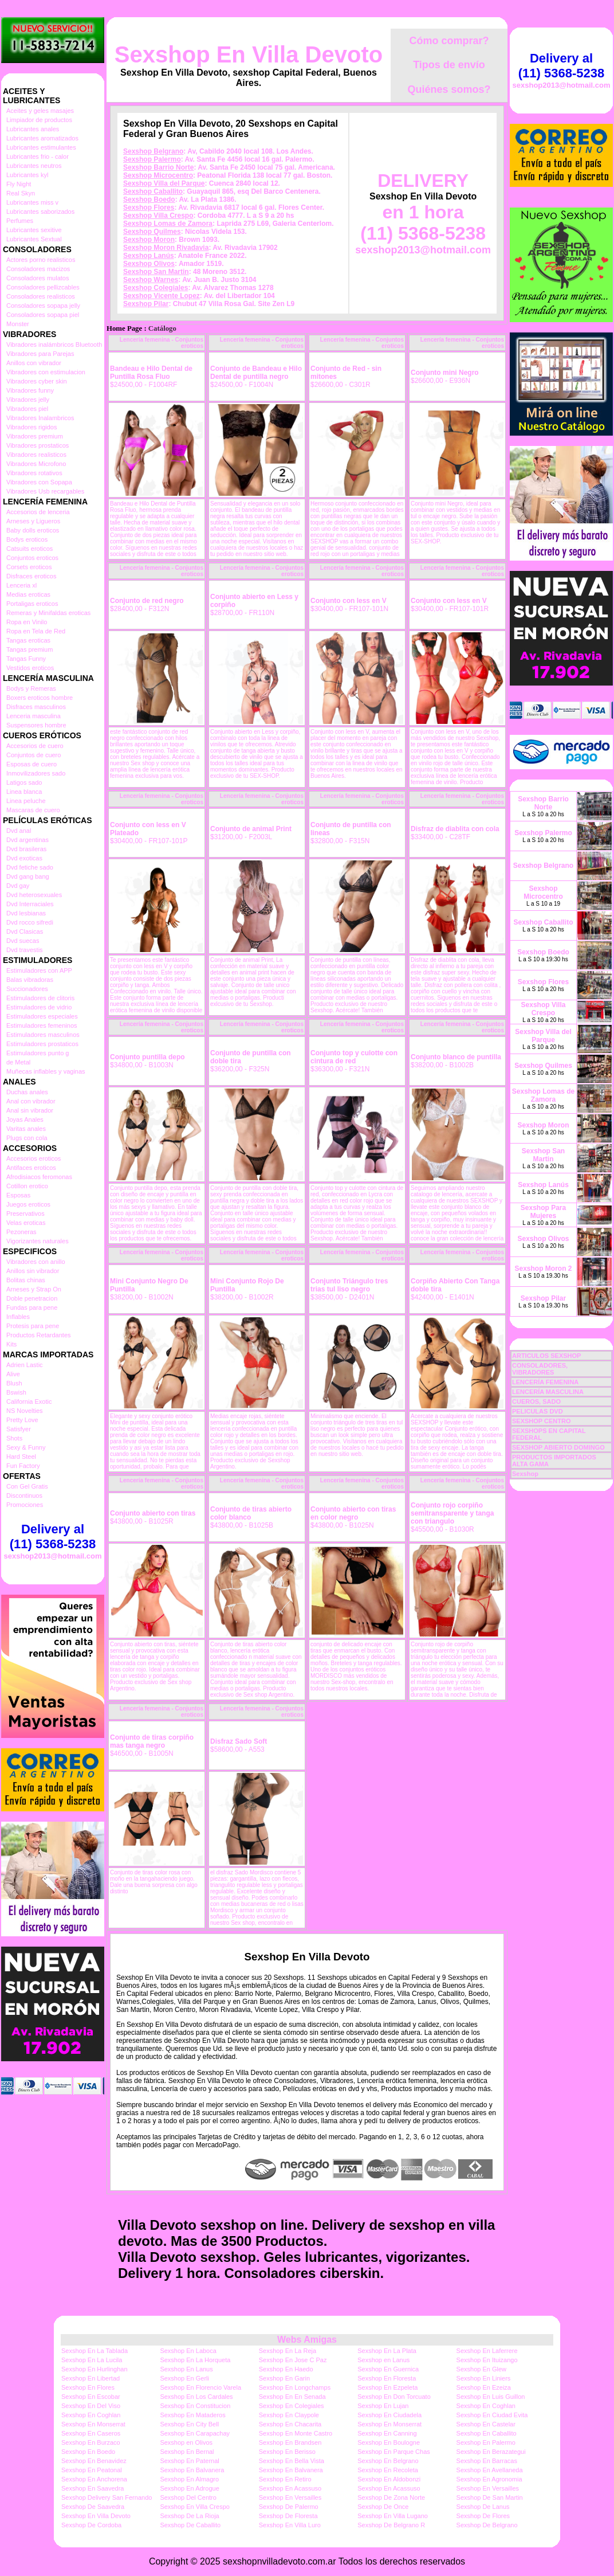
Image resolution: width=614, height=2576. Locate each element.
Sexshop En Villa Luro (290, 2525)
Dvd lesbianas (26, 913)
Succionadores (27, 988)
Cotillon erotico (27, 1186)
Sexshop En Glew (481, 2369)
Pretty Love (22, 1419)
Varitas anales (26, 1128)
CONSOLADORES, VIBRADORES (540, 1369)
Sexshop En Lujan (382, 2405)
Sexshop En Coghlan (485, 2405)
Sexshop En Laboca (188, 2350)
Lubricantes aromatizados (42, 138)
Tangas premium (29, 649)
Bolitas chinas (25, 1280)
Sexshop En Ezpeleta (387, 2387)
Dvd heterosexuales (34, 894)
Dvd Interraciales (30, 904)
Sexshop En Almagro (189, 2479)
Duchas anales (27, 1092)
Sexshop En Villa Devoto (249, 54)
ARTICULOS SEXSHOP (546, 1355)
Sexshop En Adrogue (189, 2488)
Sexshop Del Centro (188, 2497)
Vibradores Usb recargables (45, 491)
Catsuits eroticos (29, 548)
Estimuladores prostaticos (42, 1043)
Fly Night (18, 184)
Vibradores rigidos (31, 427)
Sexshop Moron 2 (543, 1268)
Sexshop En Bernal (187, 2451)
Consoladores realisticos (40, 296)
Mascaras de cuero (33, 810)
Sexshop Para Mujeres (543, 1212)
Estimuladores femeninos (41, 1025)
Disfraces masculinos (36, 706)
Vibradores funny (30, 390)
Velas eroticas (25, 1222)
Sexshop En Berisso (287, 2451)
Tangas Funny (26, 658)
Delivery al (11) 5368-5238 (53, 1536)
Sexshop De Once (382, 2506)
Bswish (16, 1392)
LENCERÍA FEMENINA (545, 1382)
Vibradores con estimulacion (45, 372)
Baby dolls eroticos (32, 530)
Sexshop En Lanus (186, 2369)
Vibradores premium (34, 436)
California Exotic (29, 1401)
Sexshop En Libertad (90, 2378)
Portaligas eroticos (32, 603)
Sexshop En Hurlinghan (94, 2369)
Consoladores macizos (38, 268)
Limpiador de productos (39, 119)
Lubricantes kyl (27, 174)
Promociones (24, 1504)
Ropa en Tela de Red (35, 631)
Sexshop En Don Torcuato (394, 2396)
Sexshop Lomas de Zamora (167, 224)
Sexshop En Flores (88, 2387)
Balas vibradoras (29, 979)
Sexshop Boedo (149, 199)
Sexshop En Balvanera (192, 2470)
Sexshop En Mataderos (192, 2414)
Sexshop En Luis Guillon (490, 2396)
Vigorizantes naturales (37, 1241)
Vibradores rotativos (34, 472)
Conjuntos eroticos (32, 557)
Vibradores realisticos (36, 454)
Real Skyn (20, 193)
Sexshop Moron (149, 240)
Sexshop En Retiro (285, 2479)
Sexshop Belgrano (153, 151)
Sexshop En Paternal (189, 2460)
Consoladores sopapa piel (42, 314)
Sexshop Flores (148, 207)
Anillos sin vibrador (32, 1270)
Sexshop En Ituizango (487, 2359)
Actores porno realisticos (40, 259)
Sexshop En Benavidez (94, 2460)
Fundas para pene (31, 1307)
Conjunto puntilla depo (147, 1057)
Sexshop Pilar (145, 304)
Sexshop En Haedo (286, 2369)
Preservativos (25, 1213)
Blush (14, 1383)
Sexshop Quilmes (152, 232)
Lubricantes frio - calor (37, 156)
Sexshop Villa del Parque (164, 183)
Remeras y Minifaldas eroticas (48, 612)
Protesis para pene (32, 1325)
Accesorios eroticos (33, 1158)
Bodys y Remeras (31, 688)
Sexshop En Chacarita (290, 2424)
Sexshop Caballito (153, 191)
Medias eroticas (28, 594)
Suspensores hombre (36, 725)
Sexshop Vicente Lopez (161, 296)
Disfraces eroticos (31, 576)
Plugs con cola (27, 1137)
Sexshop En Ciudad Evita (492, 2414)
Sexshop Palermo (152, 159)
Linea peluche (26, 800)
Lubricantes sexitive (34, 229)
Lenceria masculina (33, 715)
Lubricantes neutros (34, 165)
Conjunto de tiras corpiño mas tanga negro (152, 1741)
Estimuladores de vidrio (39, 1007)
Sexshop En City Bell (189, 2424)
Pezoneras (21, 1231)
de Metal (18, 1062)
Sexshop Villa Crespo (158, 216)
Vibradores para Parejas (40, 353)
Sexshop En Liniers (483, 2378)
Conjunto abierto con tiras (152, 1513)
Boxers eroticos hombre (39, 697)
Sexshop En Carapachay (195, 2433)
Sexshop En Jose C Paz (293, 2359)
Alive (13, 1374)
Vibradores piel (27, 408)
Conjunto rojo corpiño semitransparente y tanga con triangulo (452, 1513)
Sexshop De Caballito (190, 2525)
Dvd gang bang (27, 876)
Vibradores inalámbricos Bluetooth (54, 344)
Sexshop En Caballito (486, 2433)
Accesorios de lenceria (38, 511)
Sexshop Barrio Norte (158, 167)
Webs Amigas (307, 2339)
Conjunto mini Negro (445, 373)
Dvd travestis (24, 949)
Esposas (18, 1195)
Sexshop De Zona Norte (391, 2497)
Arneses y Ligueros (33, 521)
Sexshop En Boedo (88, 2451)
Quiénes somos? (448, 89)
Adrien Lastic (24, 1364)
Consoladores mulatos (37, 278)
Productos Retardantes (38, 1335)
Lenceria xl (21, 585)
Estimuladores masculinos (43, 1034)
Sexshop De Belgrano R (391, 2525)
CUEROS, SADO (536, 1401)
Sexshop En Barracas (486, 2460)
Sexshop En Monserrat (93, 2424)
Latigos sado (24, 782)
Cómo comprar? (449, 40)
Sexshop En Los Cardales (196, 2396)
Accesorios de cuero (35, 745)
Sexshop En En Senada (292, 2396)
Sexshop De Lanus (483, 2506)
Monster (17, 323)
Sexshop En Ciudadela (389, 2414)
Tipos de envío (449, 65)
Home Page (124, 328)
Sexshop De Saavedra (92, 2506)
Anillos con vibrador (33, 362)
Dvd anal (18, 830)
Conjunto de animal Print (251, 829)
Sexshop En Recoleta (387, 2470)
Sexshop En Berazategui (491, 2451)
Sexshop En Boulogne (388, 2442)
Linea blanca (24, 791)
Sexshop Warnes (150, 280)
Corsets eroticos (29, 566)
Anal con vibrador (31, 1101)
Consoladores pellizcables (43, 287)
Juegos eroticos (28, 1204)
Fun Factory (23, 1465)
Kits (11, 1344)
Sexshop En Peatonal (91, 2470)
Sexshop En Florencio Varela (200, 2387)
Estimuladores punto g (37, 1053)
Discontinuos (24, 1495)
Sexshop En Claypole (289, 2414)
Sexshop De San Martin (489, 2497)
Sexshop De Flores (483, 2515)
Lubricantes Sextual (34, 239)
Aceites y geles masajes (40, 110)
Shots (14, 1438)
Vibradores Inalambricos (40, 417)
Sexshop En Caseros (90, 2433)
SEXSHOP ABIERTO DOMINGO (558, 1447)
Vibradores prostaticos (37, 445)
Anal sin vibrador (29, 1110)
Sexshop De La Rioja (189, 2515)
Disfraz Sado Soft (238, 1741)
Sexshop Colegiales (155, 288)
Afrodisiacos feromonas (39, 1176)
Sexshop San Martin (156, 272)
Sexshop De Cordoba (91, 2525)
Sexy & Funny (25, 1447)
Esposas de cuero (31, 764)
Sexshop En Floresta (386, 2378)
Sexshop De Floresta (288, 2515)
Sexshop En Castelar (485, 2424)
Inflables (18, 1316)
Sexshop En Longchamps (294, 2387)
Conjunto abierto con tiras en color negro (353, 1513)
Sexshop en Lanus (383, 2359)
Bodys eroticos (27, 539)
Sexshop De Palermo (288, 2506)
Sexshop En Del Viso (90, 2405)
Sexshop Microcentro (158, 175)
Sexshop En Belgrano (387, 2460)
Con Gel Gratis (27, 1486)
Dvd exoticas (24, 858)
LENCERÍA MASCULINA (548, 1391)
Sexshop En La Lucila (91, 2359)
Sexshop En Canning (386, 2433)
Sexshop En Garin (284, 2378)
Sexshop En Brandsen (290, 2442)
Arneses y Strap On (33, 1289)
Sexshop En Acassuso (290, 2488)
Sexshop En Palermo (485, 2442)
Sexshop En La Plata (386, 2350)
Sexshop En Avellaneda (489, 2470)
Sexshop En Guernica (388, 2369)
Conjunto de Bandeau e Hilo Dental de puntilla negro (256, 373)
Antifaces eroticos (31, 1167)
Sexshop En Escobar (90, 2396)
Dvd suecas (22, 940)
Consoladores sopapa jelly (43, 305)
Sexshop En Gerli (184, 2378)
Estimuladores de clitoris (40, 998)
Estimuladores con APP (39, 970)
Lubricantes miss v (32, 202)
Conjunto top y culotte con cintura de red (353, 1057)
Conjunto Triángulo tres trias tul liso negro (349, 1285)
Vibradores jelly (27, 399)
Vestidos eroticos (30, 667)
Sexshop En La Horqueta (195, 2359)
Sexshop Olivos (149, 264)
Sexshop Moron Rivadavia (165, 248)
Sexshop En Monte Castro (295, 2433)
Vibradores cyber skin (36, 381)
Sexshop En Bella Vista (291, 2460)
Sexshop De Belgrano (487, 2525)
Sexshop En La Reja (287, 2350)
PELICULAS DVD (537, 1411)
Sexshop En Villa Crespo (194, 2506)
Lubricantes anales (32, 129)
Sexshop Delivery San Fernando (106, 2497)
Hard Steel (21, 1456)
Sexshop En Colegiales (291, 2405)
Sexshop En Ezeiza (483, 2387)
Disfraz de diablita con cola (455, 829)
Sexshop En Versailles (487, 2488)
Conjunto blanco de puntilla (456, 1057)
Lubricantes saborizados (40, 211)
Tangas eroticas (28, 640)
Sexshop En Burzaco (90, 2442)
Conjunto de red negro (147, 601)
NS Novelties (24, 1410)
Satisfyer (18, 1429)
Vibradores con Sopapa (39, 482)
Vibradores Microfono (36, 463)
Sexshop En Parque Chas (393, 2451)
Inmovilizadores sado (35, 773)
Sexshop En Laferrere (487, 2350)
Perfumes (19, 220)
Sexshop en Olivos (186, 2442)
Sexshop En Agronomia (489, 2479)
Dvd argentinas (27, 839)
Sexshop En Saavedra (92, 2488)
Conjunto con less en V (348, 601)
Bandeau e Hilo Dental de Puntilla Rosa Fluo (151, 373)
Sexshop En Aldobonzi (388, 2479)
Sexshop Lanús (148, 256)
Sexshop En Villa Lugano (392, 2515)
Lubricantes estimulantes (41, 147)
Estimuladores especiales (42, 1016)
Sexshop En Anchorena (94, 2479)
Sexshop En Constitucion (195, 2405)
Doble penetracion (31, 1298)
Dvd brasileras (26, 848)
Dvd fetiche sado (29, 867)
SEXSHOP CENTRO (541, 1421)
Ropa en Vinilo (26, 621)
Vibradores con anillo (35, 1261)
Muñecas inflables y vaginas (45, 1071)
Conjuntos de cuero (33, 754)
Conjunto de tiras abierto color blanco (251, 1513)
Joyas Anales (25, 1119)
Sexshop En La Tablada (94, 2350)
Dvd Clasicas (24, 931)
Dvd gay (17, 885)
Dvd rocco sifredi (29, 922)
